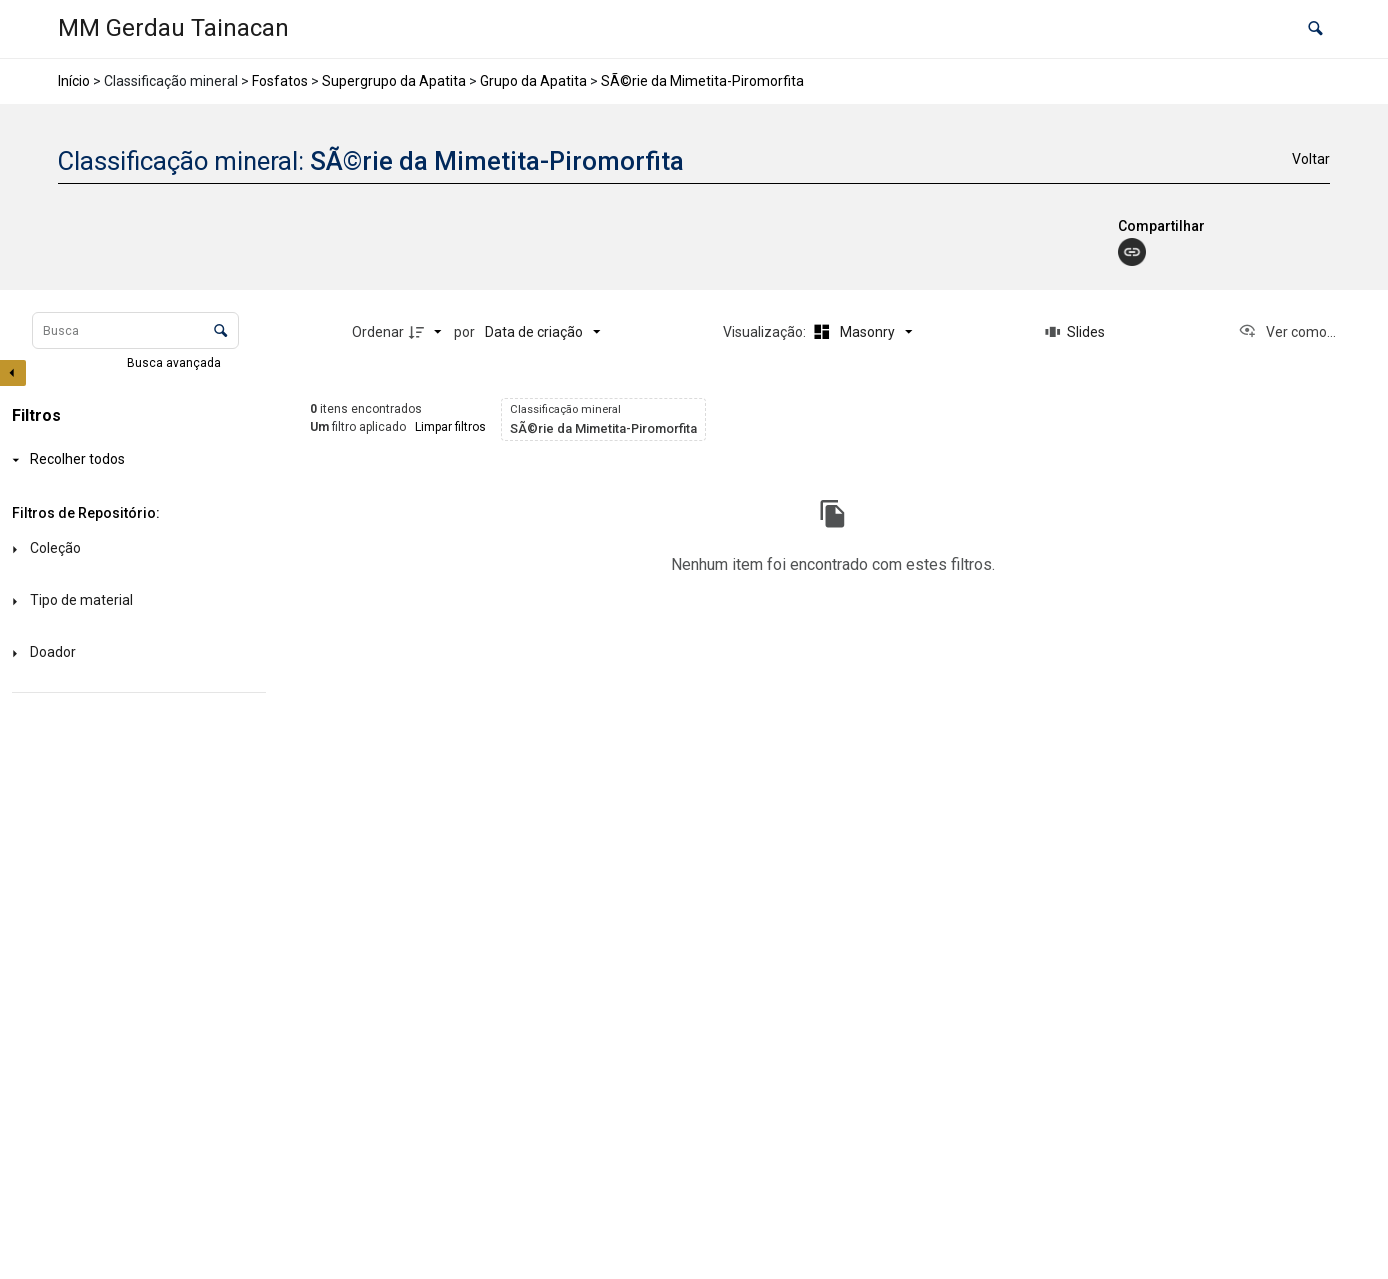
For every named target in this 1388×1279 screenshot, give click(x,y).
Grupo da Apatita (533, 81)
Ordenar (378, 332)
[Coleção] (135, 549)
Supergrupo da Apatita (394, 81)
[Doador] (135, 653)
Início (74, 81)
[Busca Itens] (135, 330)
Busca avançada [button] (175, 363)
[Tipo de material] (135, 601)
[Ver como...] (1287, 332)
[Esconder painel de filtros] (13, 373)
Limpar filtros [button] (450, 427)
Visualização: (766, 332)
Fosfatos (280, 81)
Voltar (1311, 159)
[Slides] (1075, 332)
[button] (1315, 29)
